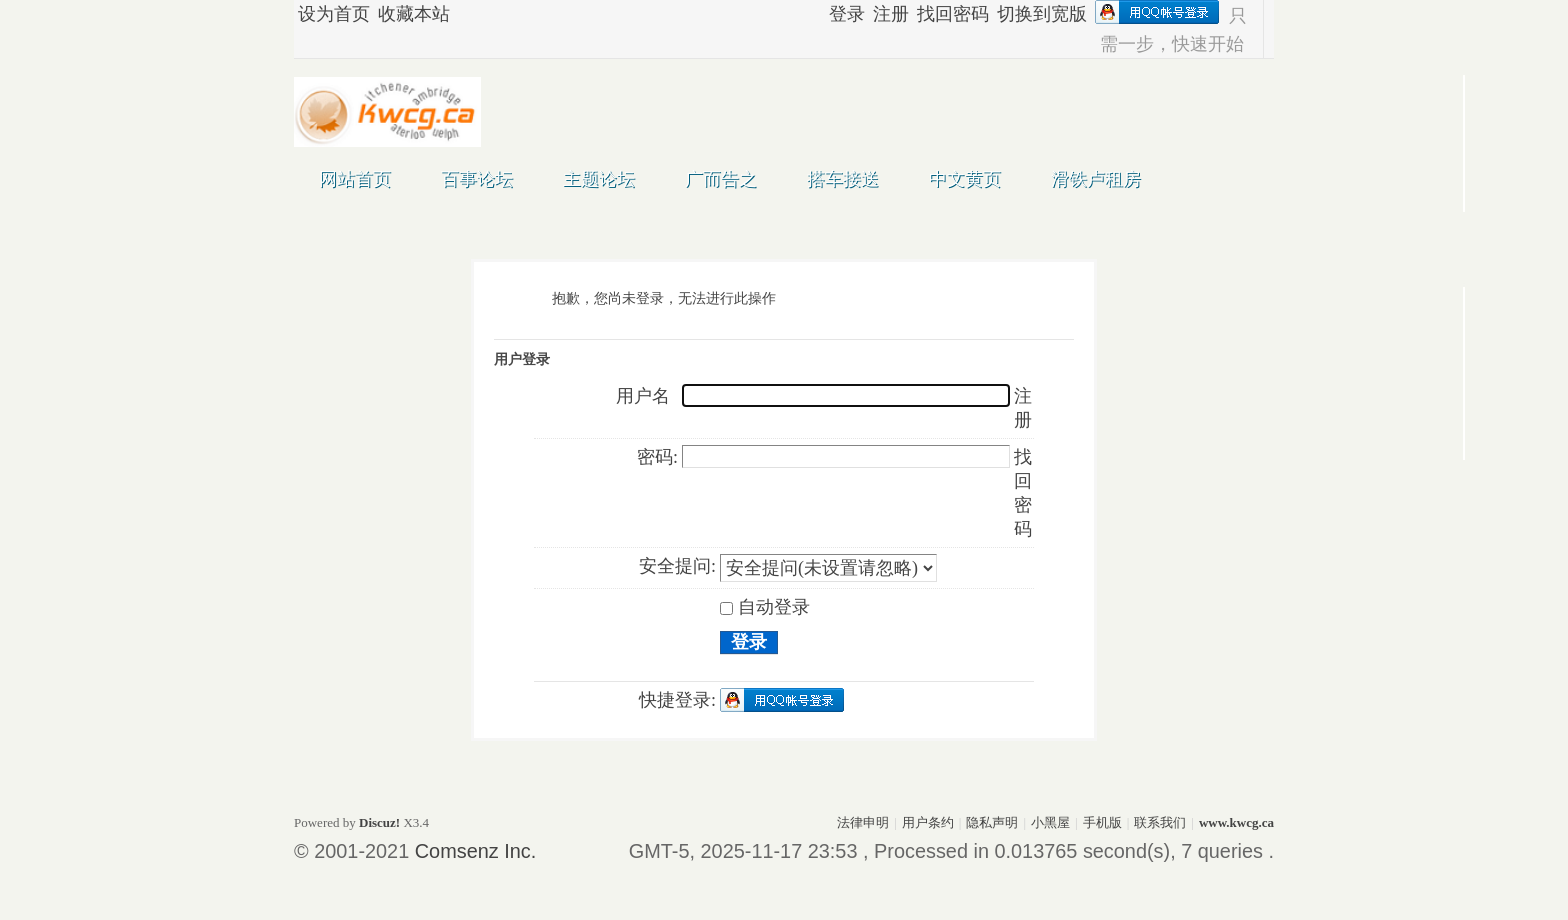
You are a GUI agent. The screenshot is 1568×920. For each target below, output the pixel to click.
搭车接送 (843, 179)
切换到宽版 (1042, 14)
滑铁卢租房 (1096, 179)
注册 (891, 14)
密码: (657, 457)
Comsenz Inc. (476, 851)
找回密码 (953, 14)
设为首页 (334, 14)
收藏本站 (414, 14)
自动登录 (765, 607)
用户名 (643, 396)
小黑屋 (1050, 822)
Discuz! (379, 822)
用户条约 (928, 822)
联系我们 (1160, 822)
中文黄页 (965, 179)
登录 (847, 14)
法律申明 (863, 822)
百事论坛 (477, 179)
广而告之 (721, 179)
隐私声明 (992, 822)
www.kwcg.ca (1236, 822)
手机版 (1102, 822)
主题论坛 (599, 179)
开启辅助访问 (820, 15)
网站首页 (355, 179)
